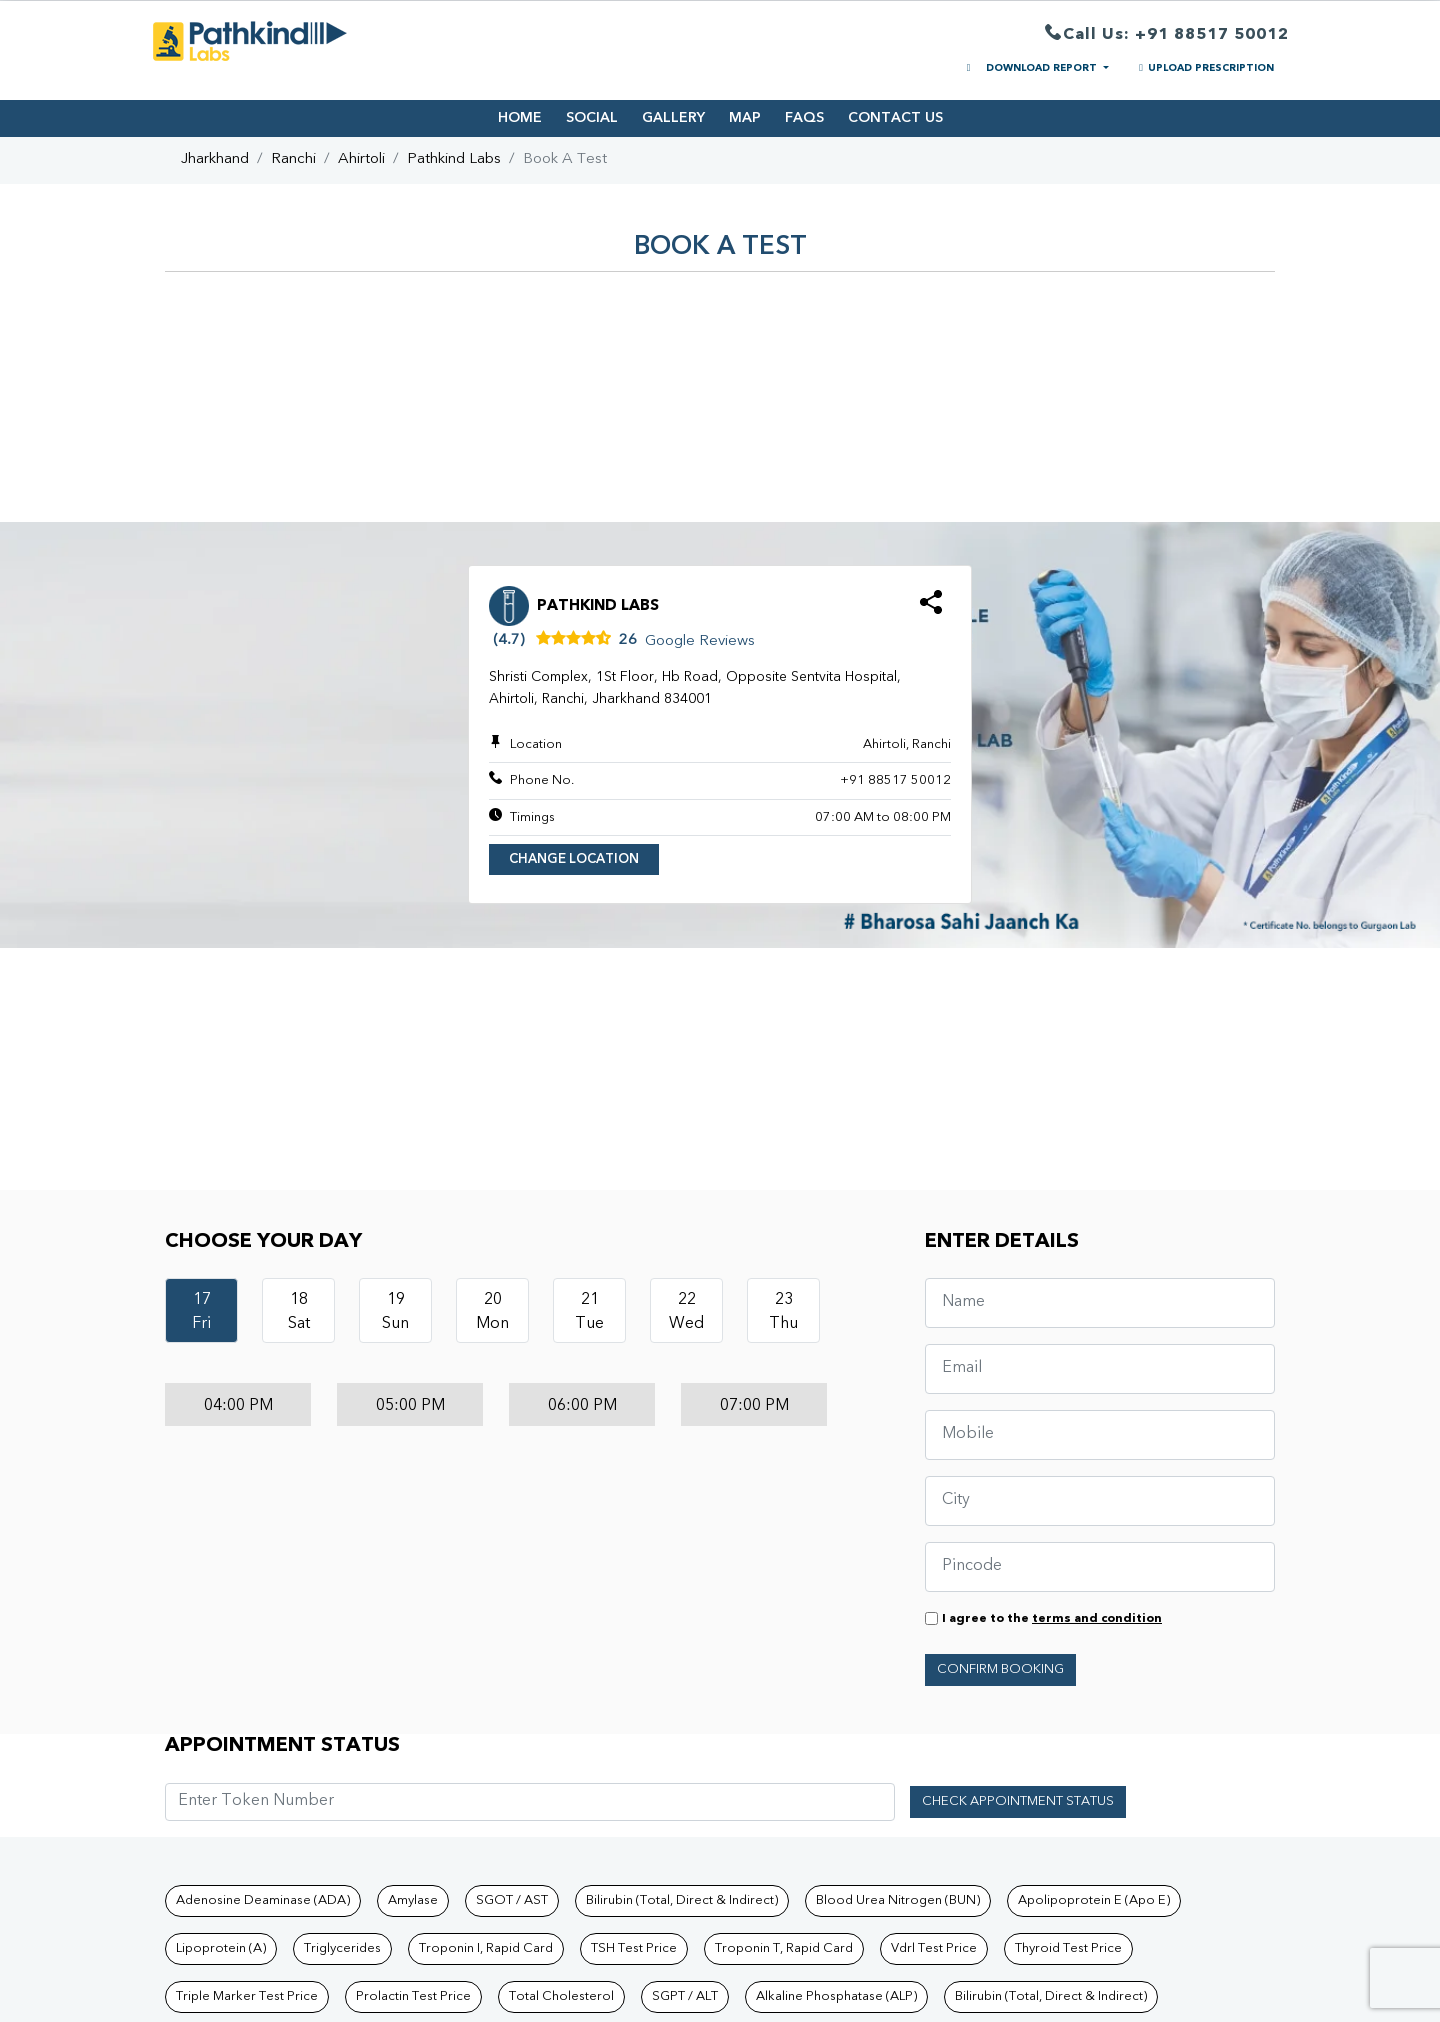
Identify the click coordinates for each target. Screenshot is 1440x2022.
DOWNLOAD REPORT (1030, 68)
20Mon (492, 1312)
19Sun (395, 1312)
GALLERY (673, 118)
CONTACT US (895, 118)
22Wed (686, 1312)
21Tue (589, 1312)
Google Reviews (700, 641)
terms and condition (1097, 1619)
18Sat (299, 1312)
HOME (520, 118)
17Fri (201, 1312)
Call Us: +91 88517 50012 (1167, 35)
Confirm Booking (1000, 1669)
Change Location (574, 859)
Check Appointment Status (1018, 1801)
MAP (745, 118)
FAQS (804, 118)
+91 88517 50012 (895, 780)
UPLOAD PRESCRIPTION (1204, 68)
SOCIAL (592, 118)
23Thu (783, 1312)
